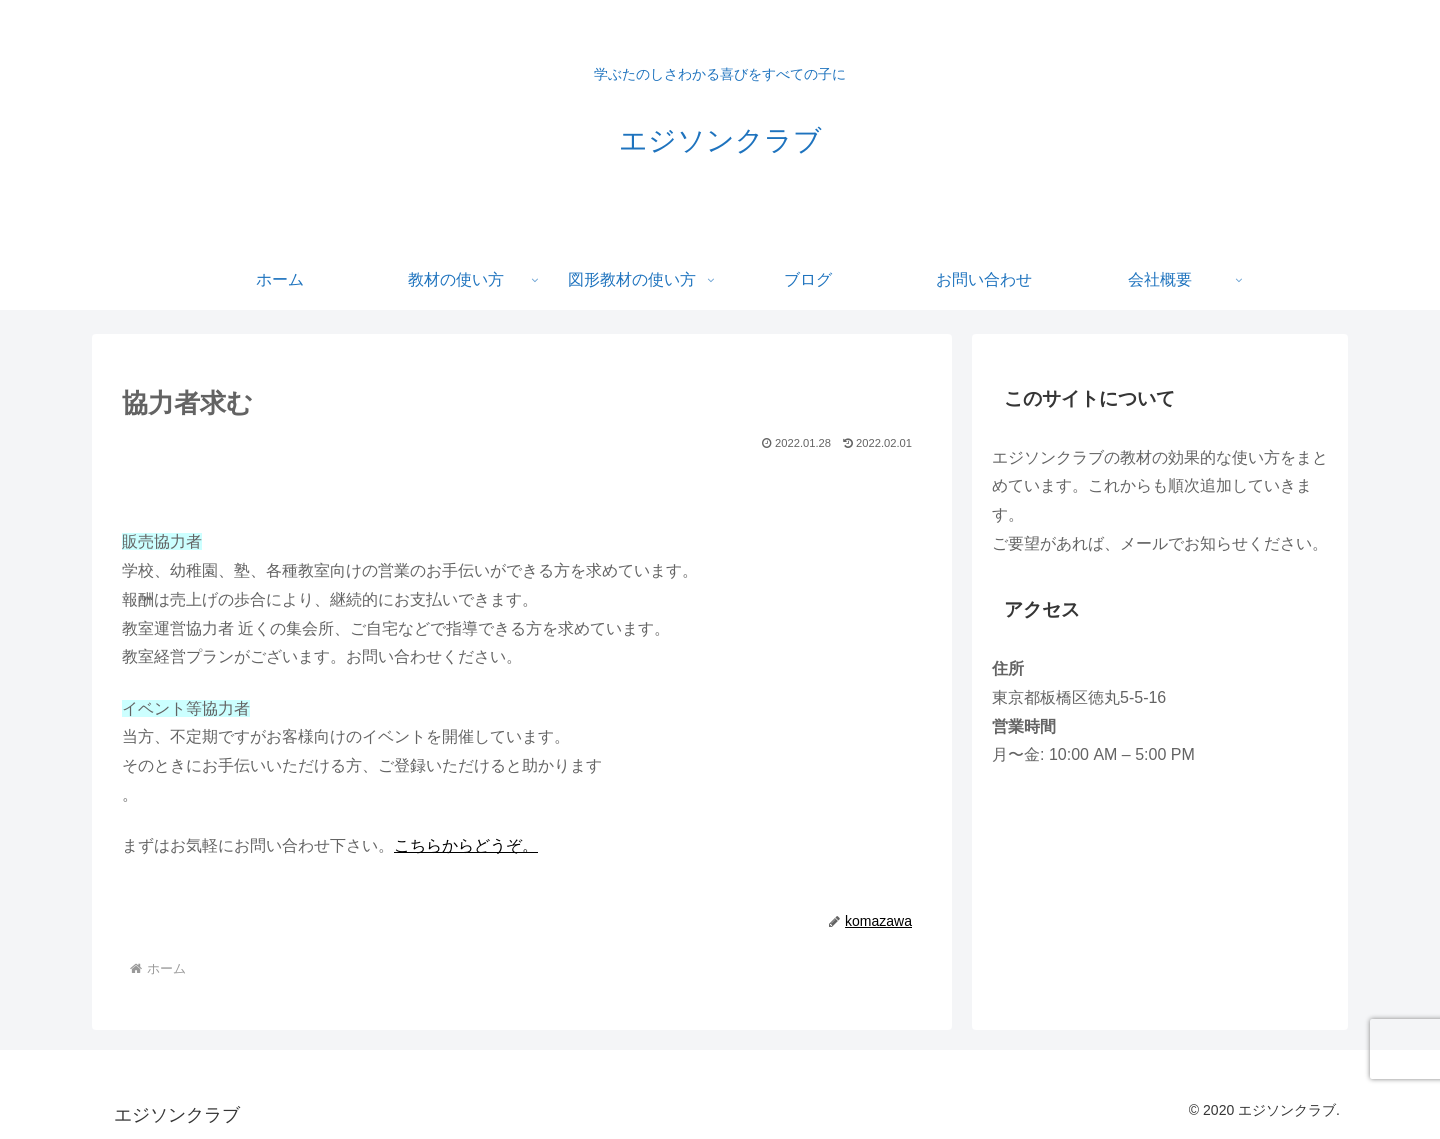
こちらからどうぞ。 (466, 845)
